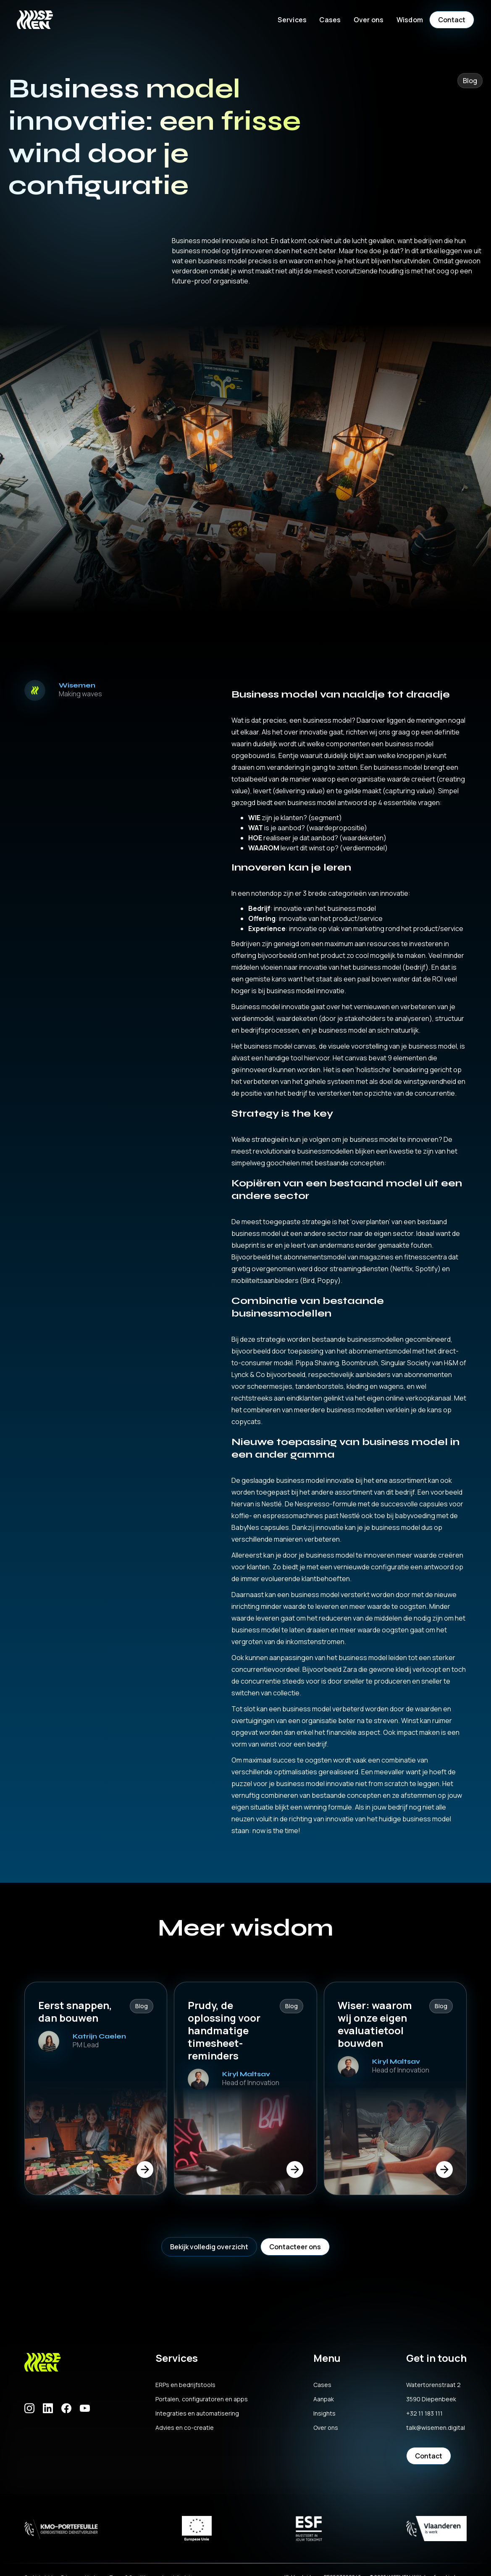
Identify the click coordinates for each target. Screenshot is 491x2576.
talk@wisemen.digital (435, 2427)
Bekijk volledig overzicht (209, 2246)
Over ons (325, 2427)
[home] (35, 19)
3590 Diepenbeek (431, 2399)
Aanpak (323, 2399)
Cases (330, 19)
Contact (451, 19)
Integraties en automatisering (197, 2413)
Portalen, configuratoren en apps (201, 2399)
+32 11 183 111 (424, 2413)
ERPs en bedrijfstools (185, 2385)
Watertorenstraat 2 (433, 2385)
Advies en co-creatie (184, 2427)
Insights (324, 2413)
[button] (292, 19)
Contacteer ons (295, 2246)
